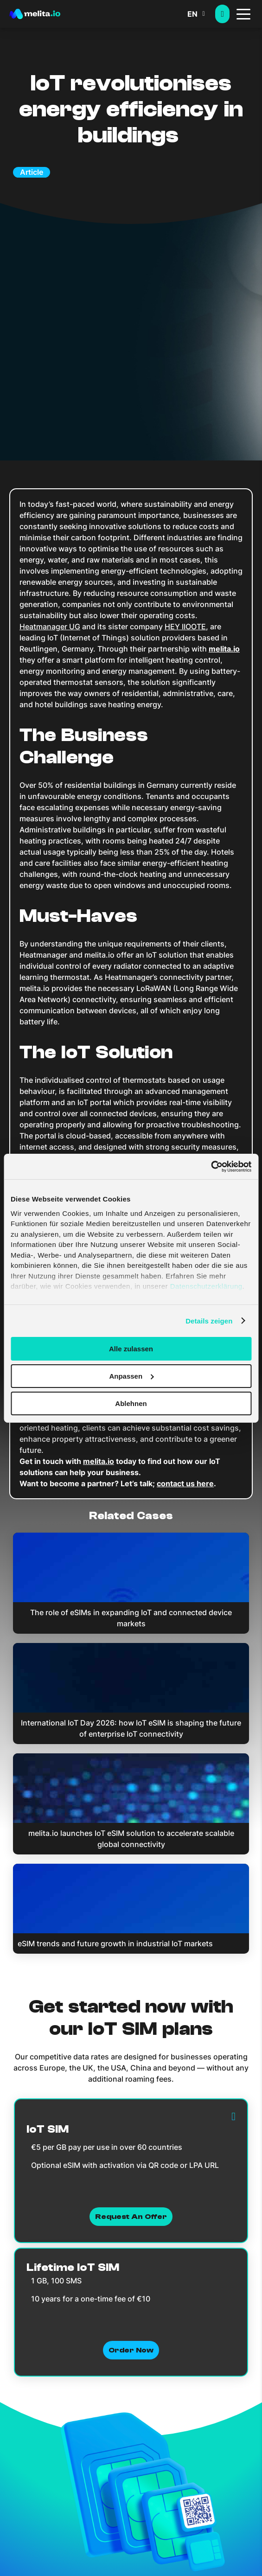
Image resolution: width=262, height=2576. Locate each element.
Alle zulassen (131, 1349)
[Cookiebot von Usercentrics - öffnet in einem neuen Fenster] (210, 1166)
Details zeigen (208, 1320)
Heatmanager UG (49, 626)
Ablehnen (131, 1403)
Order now (131, 2350)
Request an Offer (131, 2216)
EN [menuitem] (192, 14)
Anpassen (131, 1376)
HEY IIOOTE (185, 626)
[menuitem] (201, 14)
